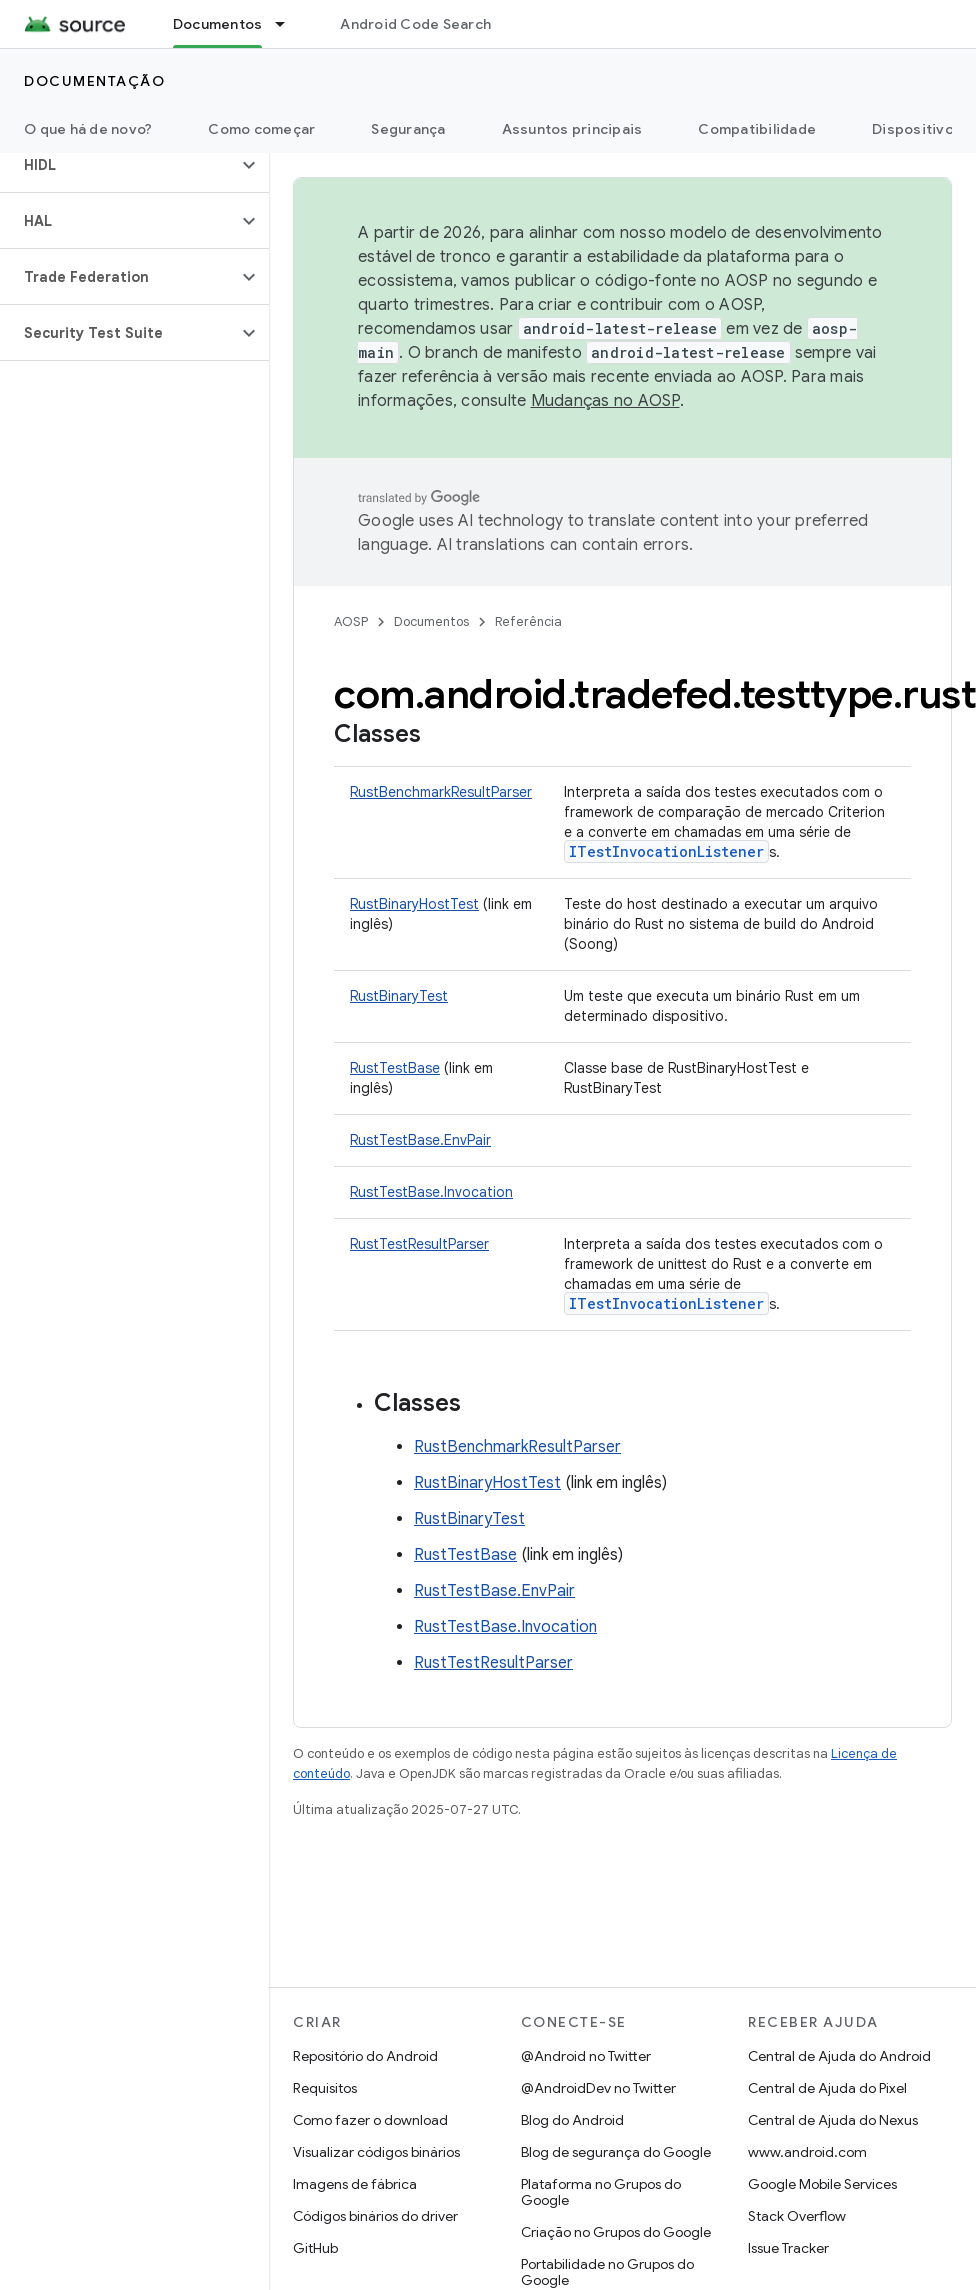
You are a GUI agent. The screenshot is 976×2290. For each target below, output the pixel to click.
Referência (528, 621)
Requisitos (325, 2088)
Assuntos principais (572, 129)
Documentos (431, 621)
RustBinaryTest (399, 996)
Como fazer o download (370, 2120)
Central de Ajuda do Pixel (827, 2088)
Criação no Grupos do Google (616, 2232)
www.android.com (807, 2152)
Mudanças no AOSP (605, 401)
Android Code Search (415, 24)
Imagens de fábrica (355, 2184)
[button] (118, 165)
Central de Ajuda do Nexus (833, 2120)
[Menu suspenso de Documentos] (289, 24)
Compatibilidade (757, 129)
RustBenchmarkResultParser (441, 792)
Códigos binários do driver (375, 2216)
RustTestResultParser (419, 1244)
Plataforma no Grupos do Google (601, 2192)
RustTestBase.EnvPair (420, 1140)
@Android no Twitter (586, 2056)
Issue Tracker (788, 2248)
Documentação (94, 81)
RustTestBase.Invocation (431, 1192)
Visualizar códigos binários (376, 2152)
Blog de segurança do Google (616, 2152)
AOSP (351, 621)
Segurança (408, 129)
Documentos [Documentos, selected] (218, 24)
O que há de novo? (88, 129)
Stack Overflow (797, 2216)
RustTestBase (395, 1068)
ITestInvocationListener (666, 851)
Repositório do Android (365, 2056)
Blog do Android (572, 2120)
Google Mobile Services (822, 2184)
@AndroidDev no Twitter (598, 2088)
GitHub (315, 2248)
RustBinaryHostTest (414, 904)
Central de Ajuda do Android (839, 2056)
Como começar (261, 129)
